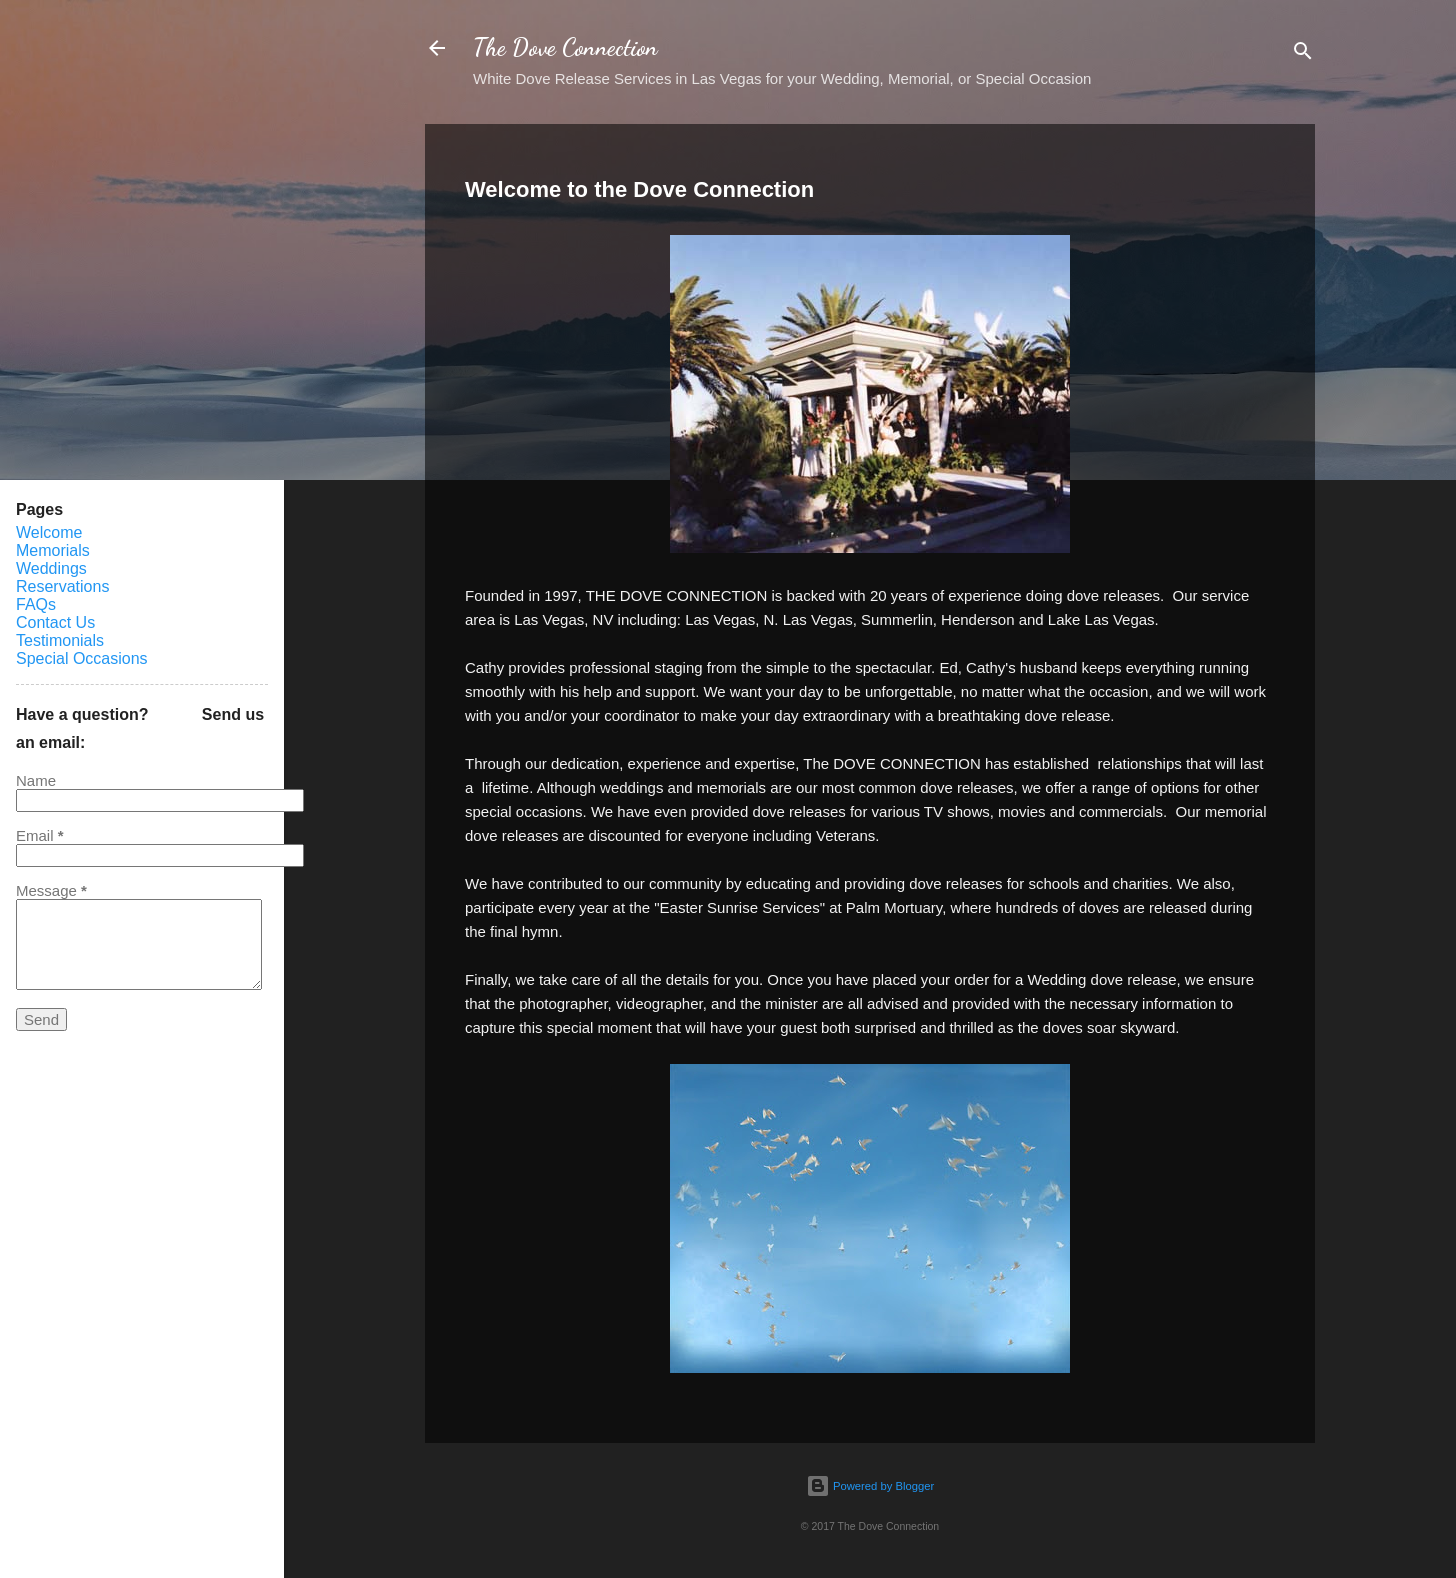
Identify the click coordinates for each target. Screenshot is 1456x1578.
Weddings (51, 568)
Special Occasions (82, 658)
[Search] (1303, 54)
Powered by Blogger (870, 1486)
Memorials (53, 550)
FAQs (36, 604)
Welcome (49, 532)
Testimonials (60, 640)
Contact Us (55, 622)
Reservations (62, 586)
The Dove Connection (565, 47)
